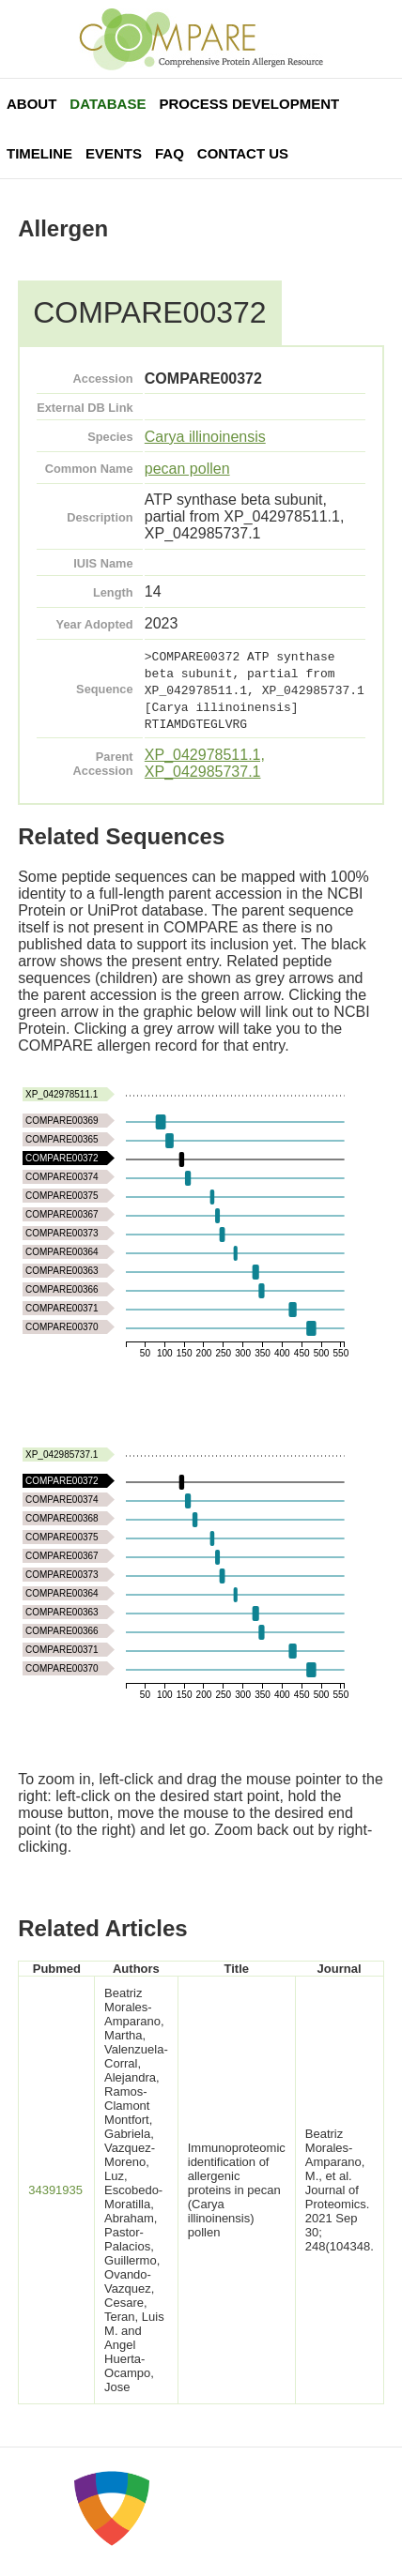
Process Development (249, 104)
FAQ (169, 153)
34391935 (55, 2190)
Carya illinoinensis (205, 437)
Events (113, 153)
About (31, 104)
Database (108, 104)
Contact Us (242, 153)
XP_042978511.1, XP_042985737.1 (205, 763)
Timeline (39, 153)
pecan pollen (187, 469)
